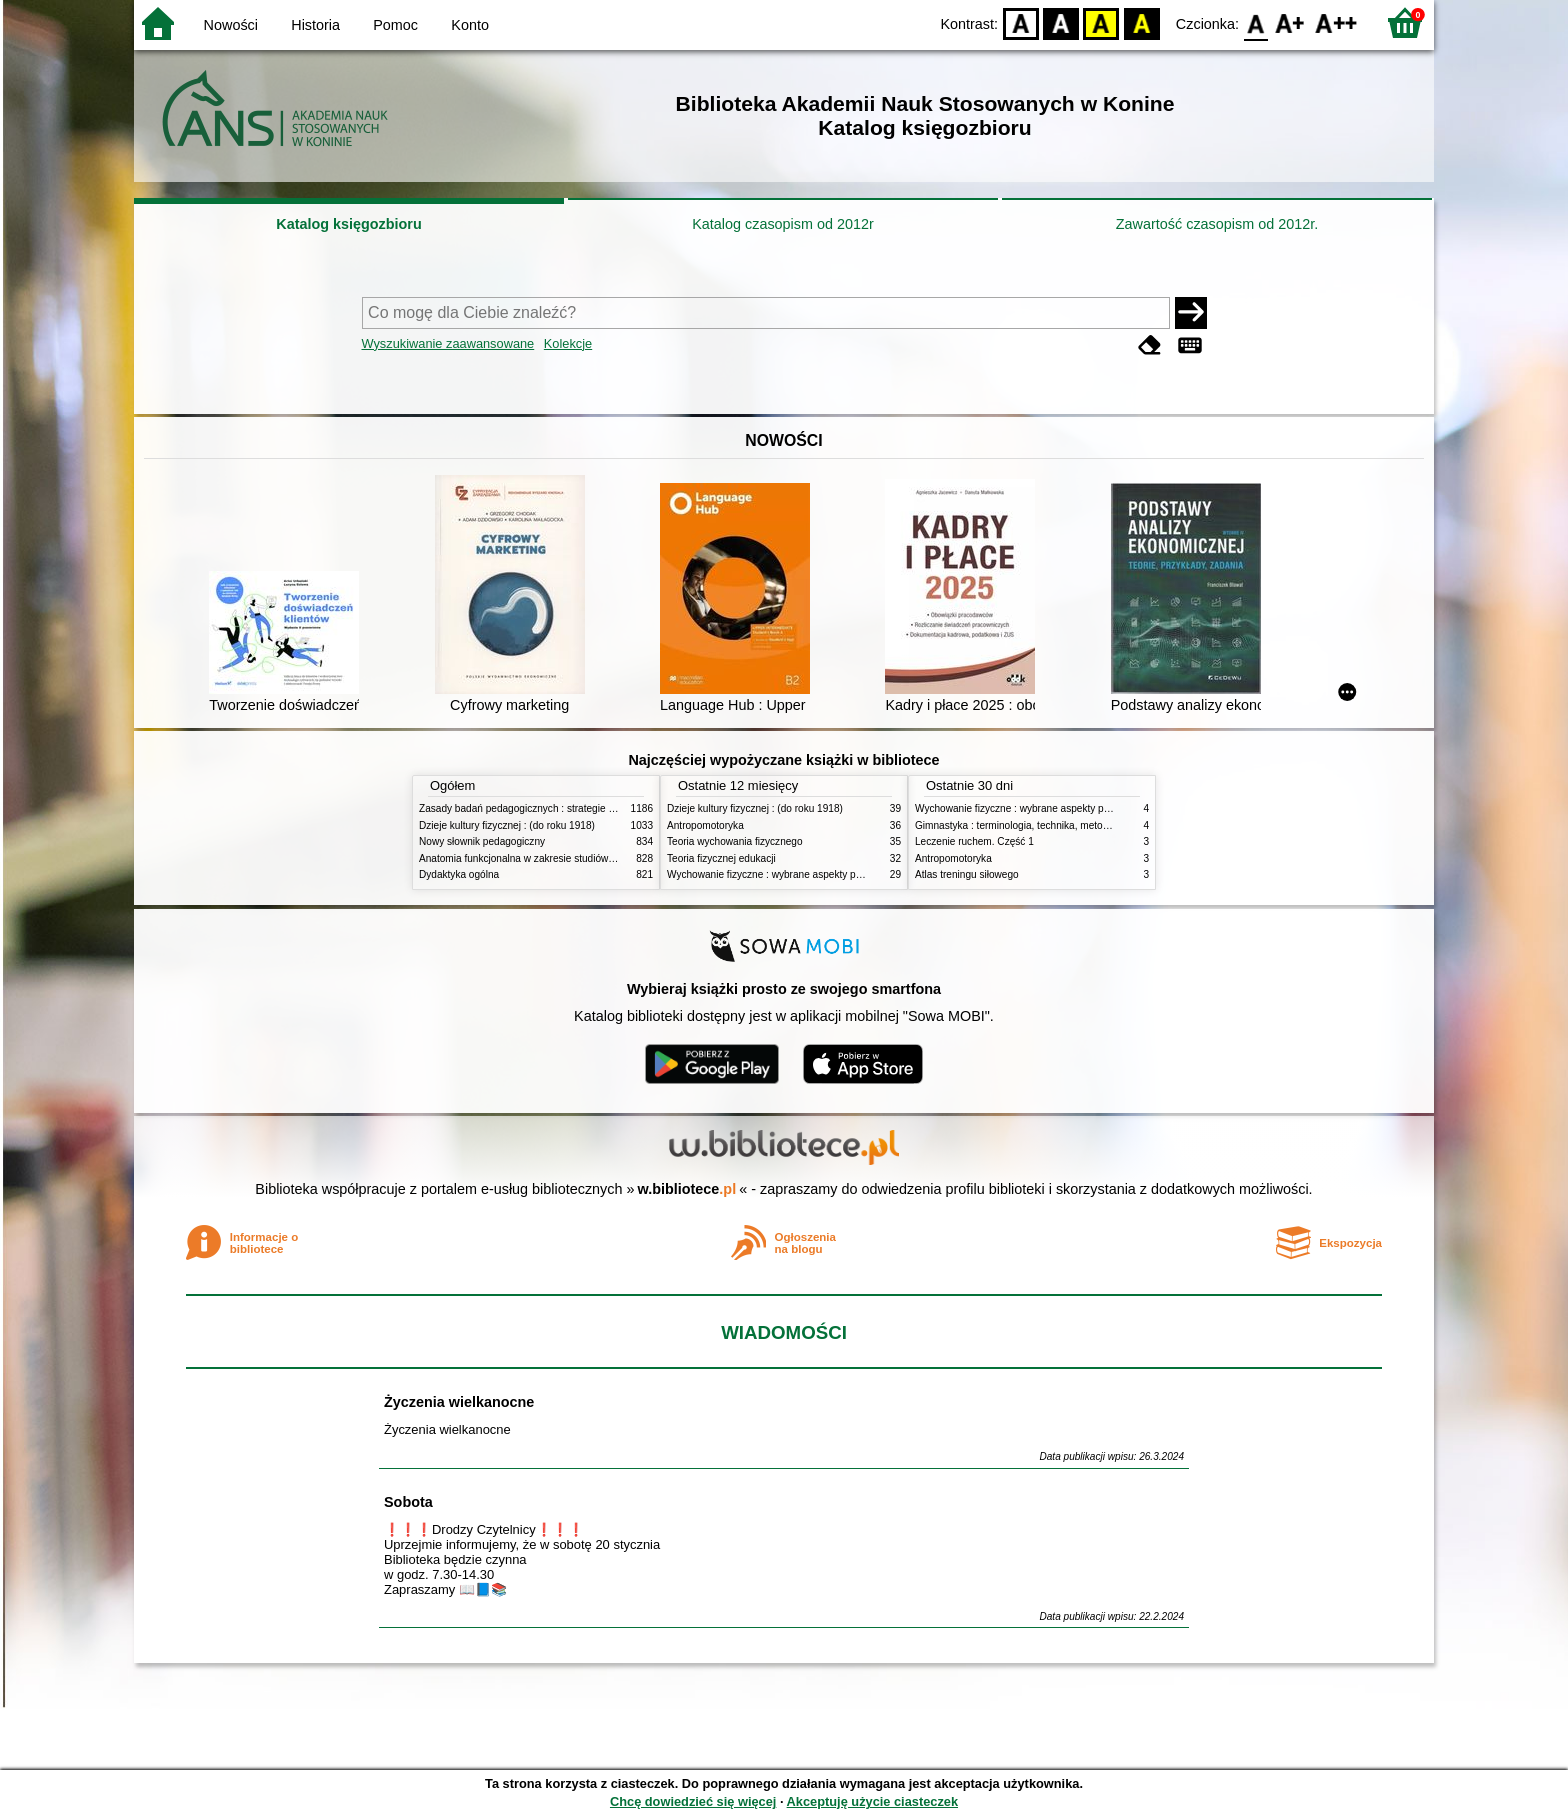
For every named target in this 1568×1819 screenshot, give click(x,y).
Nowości (231, 25)
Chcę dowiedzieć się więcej (693, 1801)
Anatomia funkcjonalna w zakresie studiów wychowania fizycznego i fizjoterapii (594, 858)
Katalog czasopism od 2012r (783, 224)
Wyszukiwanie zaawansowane (448, 343)
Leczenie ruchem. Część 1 (974, 841)
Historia (315, 25)
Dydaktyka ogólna (459, 874)
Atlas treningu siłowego (967, 874)
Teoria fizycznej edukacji (721, 858)
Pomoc (395, 25)
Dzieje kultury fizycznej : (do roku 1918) (507, 825)
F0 (1255, 22)
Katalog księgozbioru (349, 224)
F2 (1336, 22)
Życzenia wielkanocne (459, 1402)
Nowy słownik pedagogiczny (482, 841)
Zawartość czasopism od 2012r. (1217, 224)
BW (1061, 22)
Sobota (408, 1502)
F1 (1290, 22)
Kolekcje (568, 343)
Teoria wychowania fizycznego (735, 841)
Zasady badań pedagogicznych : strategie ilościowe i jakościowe (562, 808)
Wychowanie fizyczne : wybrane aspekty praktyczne (783, 874)
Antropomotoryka (705, 825)
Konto (470, 25)
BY (1141, 22)
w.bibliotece (687, 1189)
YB (1101, 22)
